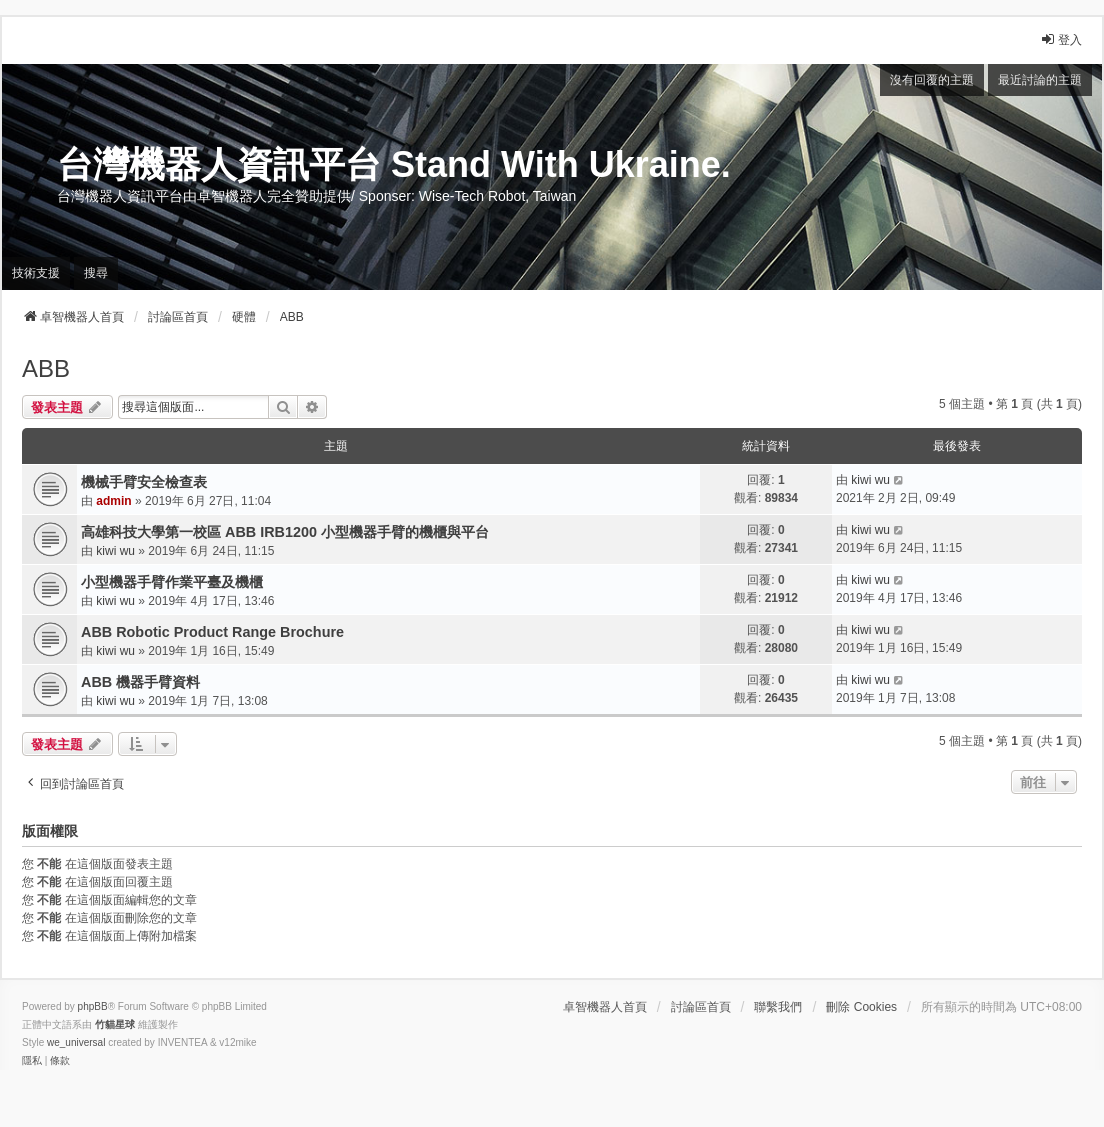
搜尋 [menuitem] (96, 273)
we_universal (76, 1042)
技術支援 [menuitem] (36, 273)
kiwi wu (870, 480)
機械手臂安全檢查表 (144, 482)
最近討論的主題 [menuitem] (1040, 80)
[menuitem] (32, 1061)
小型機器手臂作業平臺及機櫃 (172, 582)
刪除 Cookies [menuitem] (861, 1007)
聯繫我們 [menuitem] (778, 1007)
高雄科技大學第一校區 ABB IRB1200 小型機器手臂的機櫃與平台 (285, 532)
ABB (46, 368)
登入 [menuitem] (1061, 39)
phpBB (93, 1006)
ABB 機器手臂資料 (140, 682)
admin (113, 501)
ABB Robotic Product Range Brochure (212, 632)
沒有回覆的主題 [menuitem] (932, 80)
